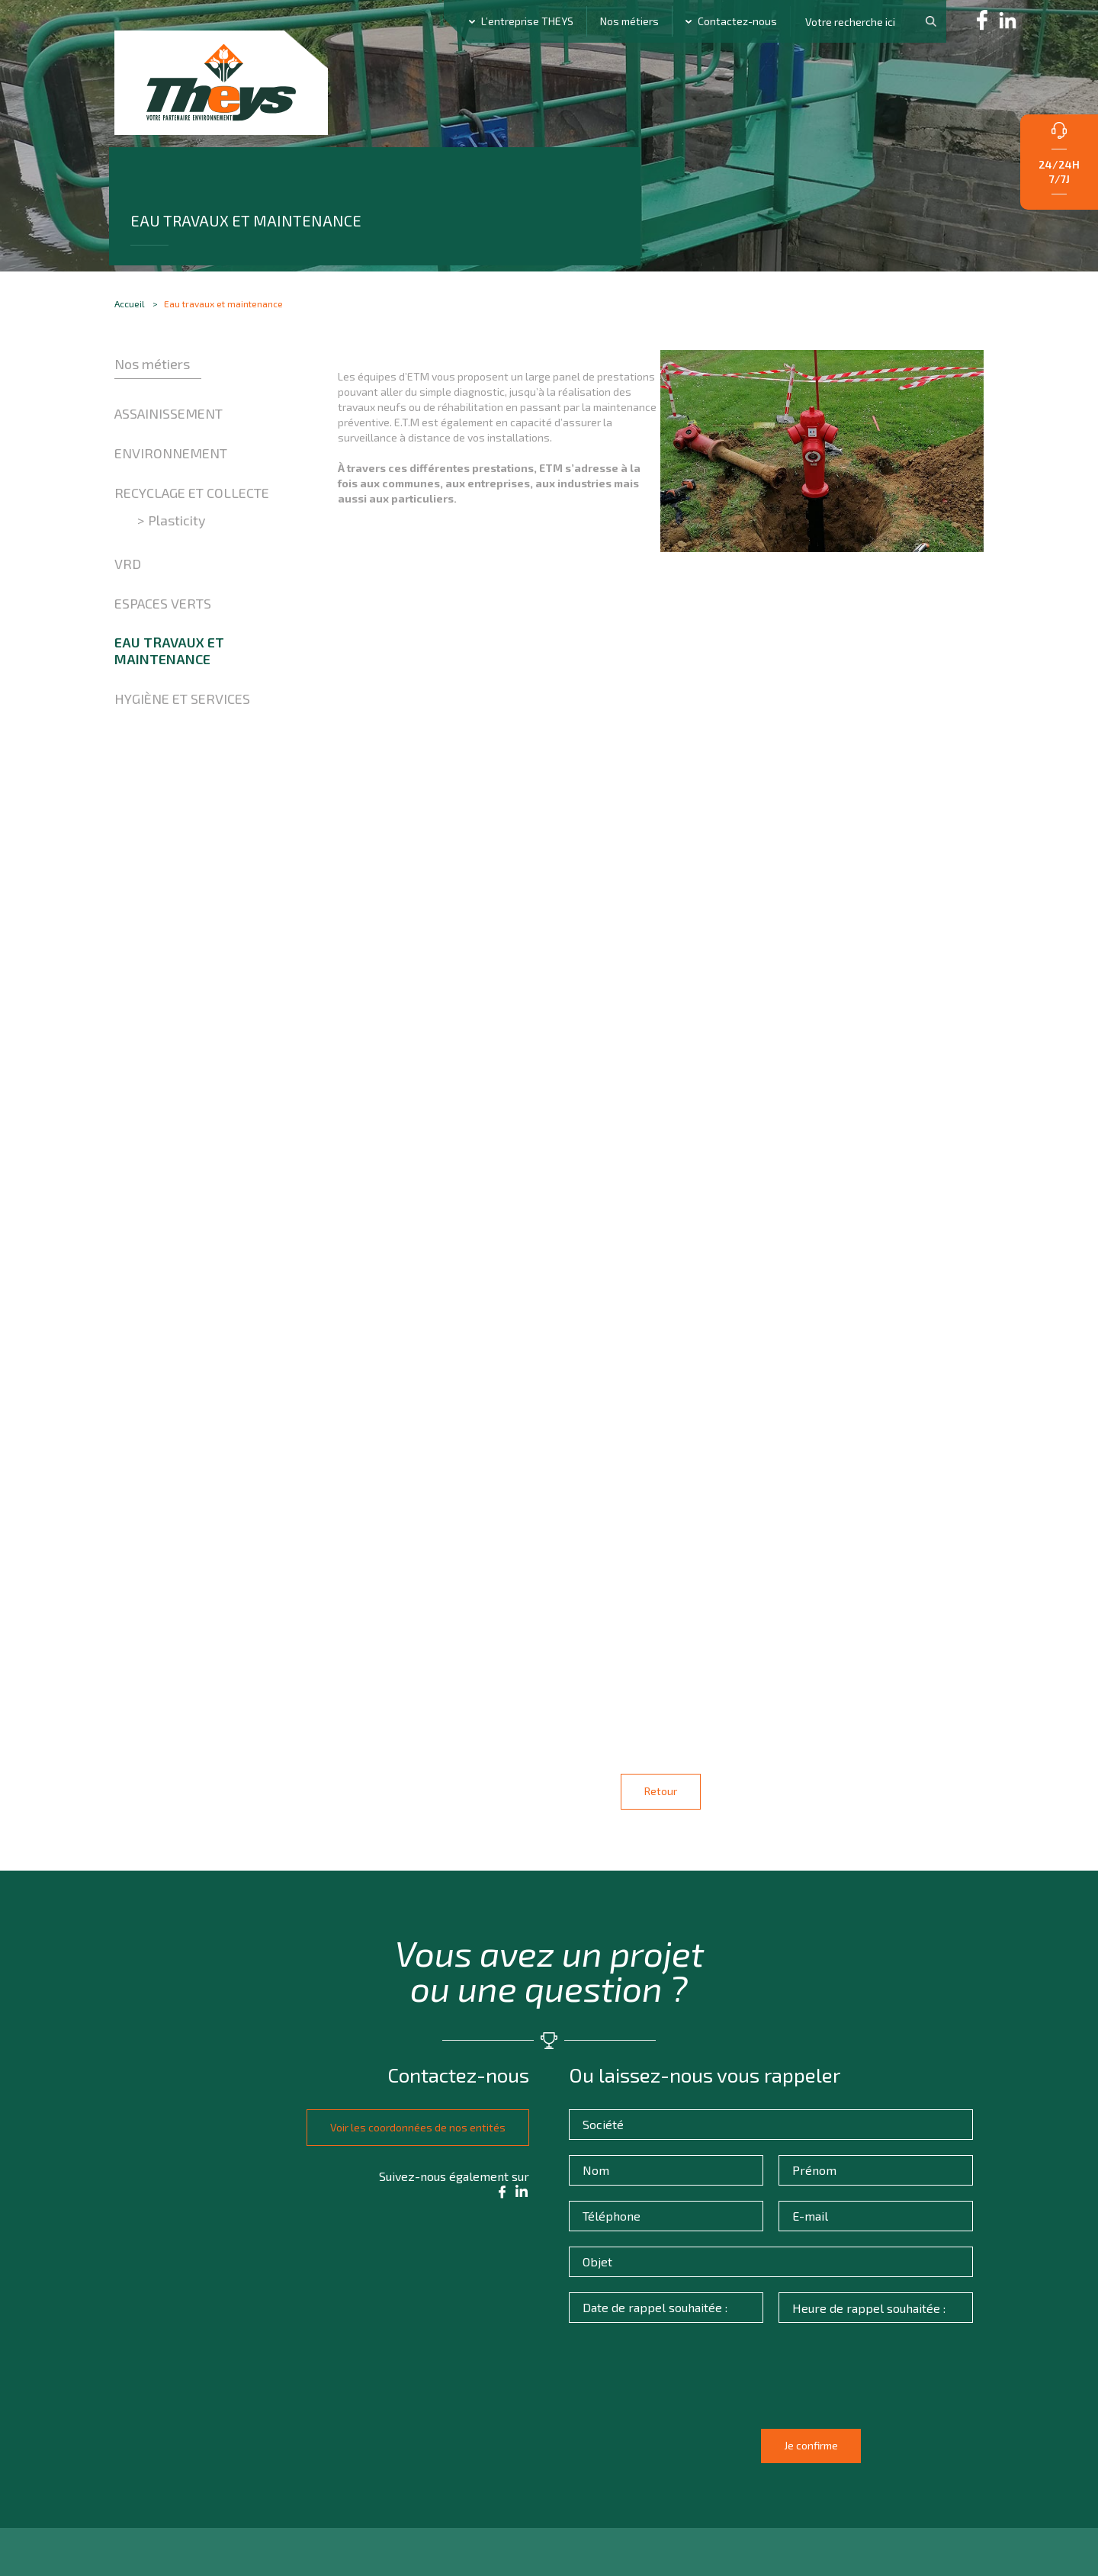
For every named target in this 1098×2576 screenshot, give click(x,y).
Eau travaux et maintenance (169, 701)
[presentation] (696, 2397)
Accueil (129, 341)
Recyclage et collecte (191, 542)
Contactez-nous (737, 20)
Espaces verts (162, 652)
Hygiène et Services (182, 748)
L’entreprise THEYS (527, 20)
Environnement (170, 503)
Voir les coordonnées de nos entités (406, 2134)
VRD (127, 613)
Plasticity (177, 570)
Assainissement (168, 463)
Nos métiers (629, 20)
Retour (660, 1802)
